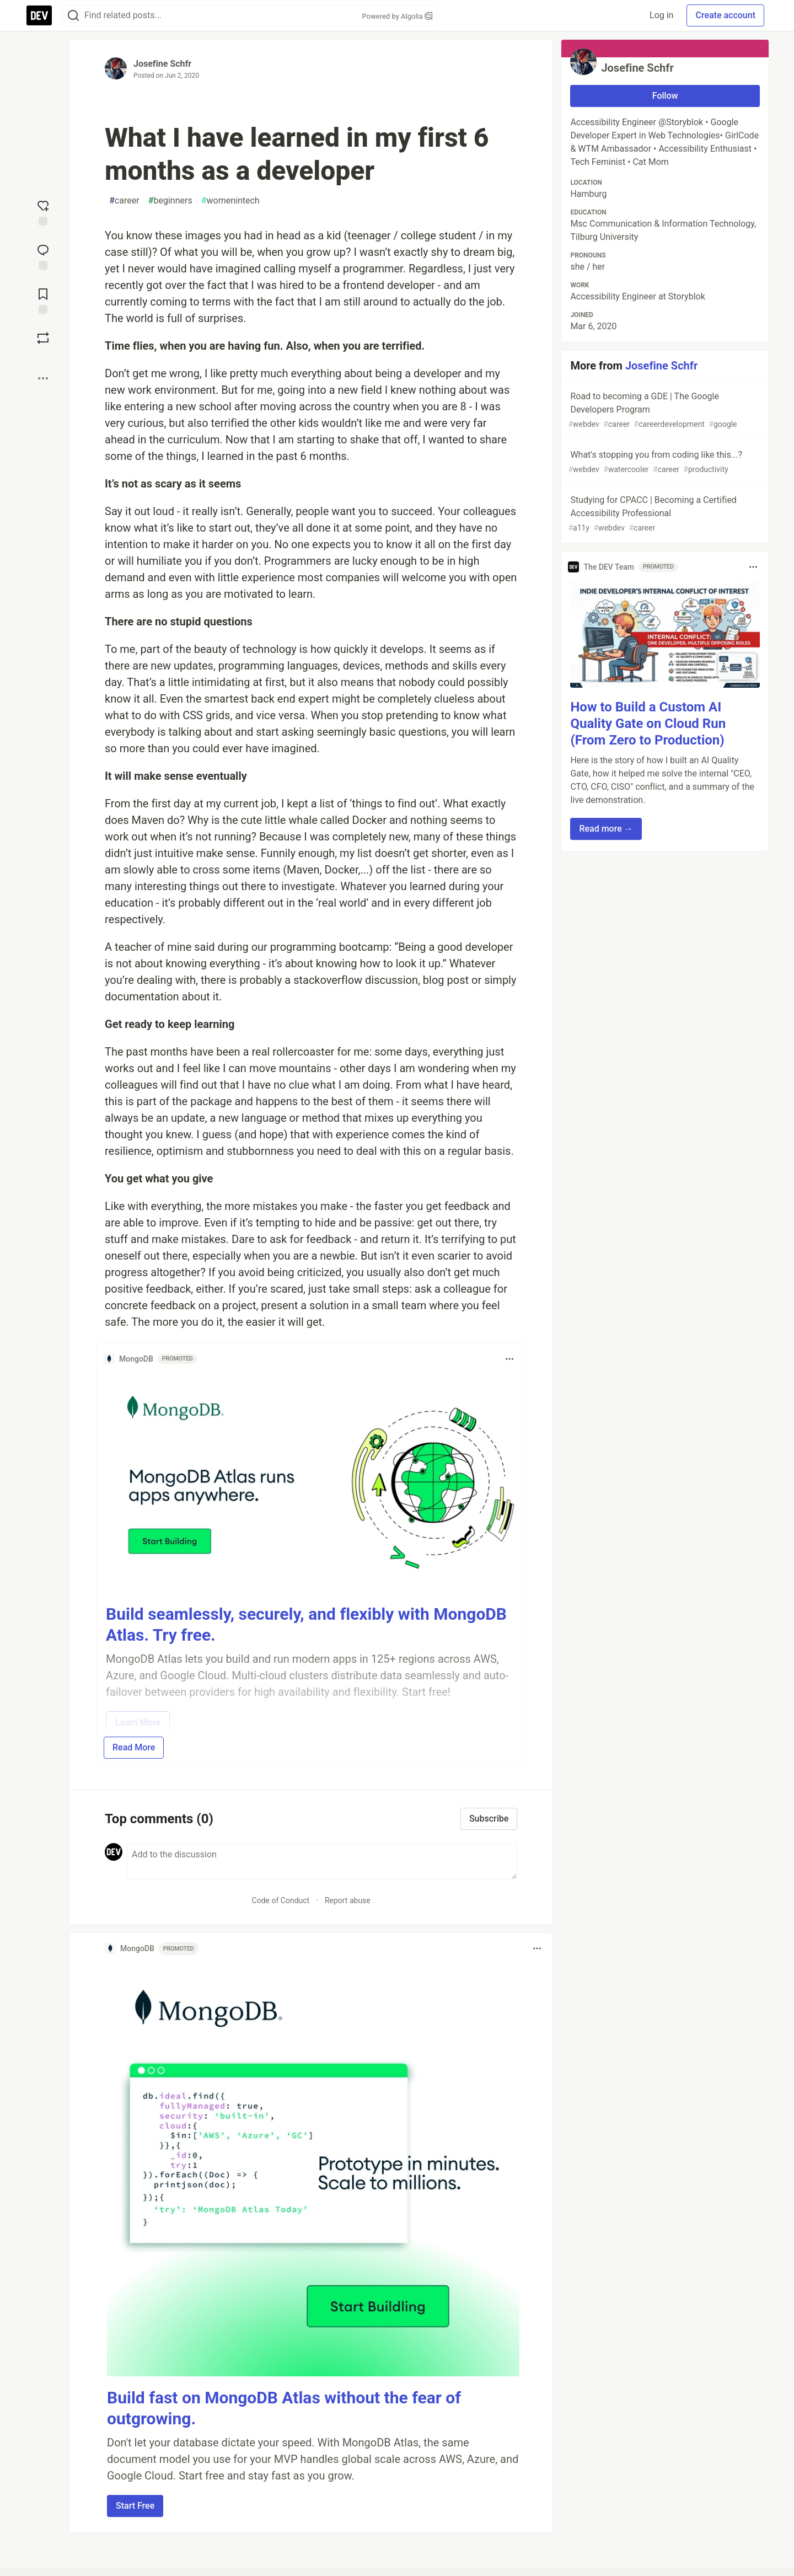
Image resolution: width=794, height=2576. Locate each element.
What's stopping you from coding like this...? (664, 462)
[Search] (73, 16)
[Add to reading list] (43, 300)
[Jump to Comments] (43, 256)
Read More (133, 1747)
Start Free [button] (135, 2505)
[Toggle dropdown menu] (509, 1359)
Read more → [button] (605, 828)
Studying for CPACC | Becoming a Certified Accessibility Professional (664, 514)
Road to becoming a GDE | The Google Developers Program (664, 410)
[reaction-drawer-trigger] (43, 211)
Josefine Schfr (162, 63)
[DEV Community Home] (39, 15)
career (124, 200)
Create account (725, 15)
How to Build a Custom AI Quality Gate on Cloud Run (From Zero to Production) (648, 723)
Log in (661, 15)
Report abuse (348, 1900)
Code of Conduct (281, 1900)
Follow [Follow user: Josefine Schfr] (665, 95)
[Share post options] (43, 378)
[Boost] (43, 338)
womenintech (230, 200)
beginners (170, 200)
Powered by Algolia (397, 16)
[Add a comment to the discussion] (322, 1861)
